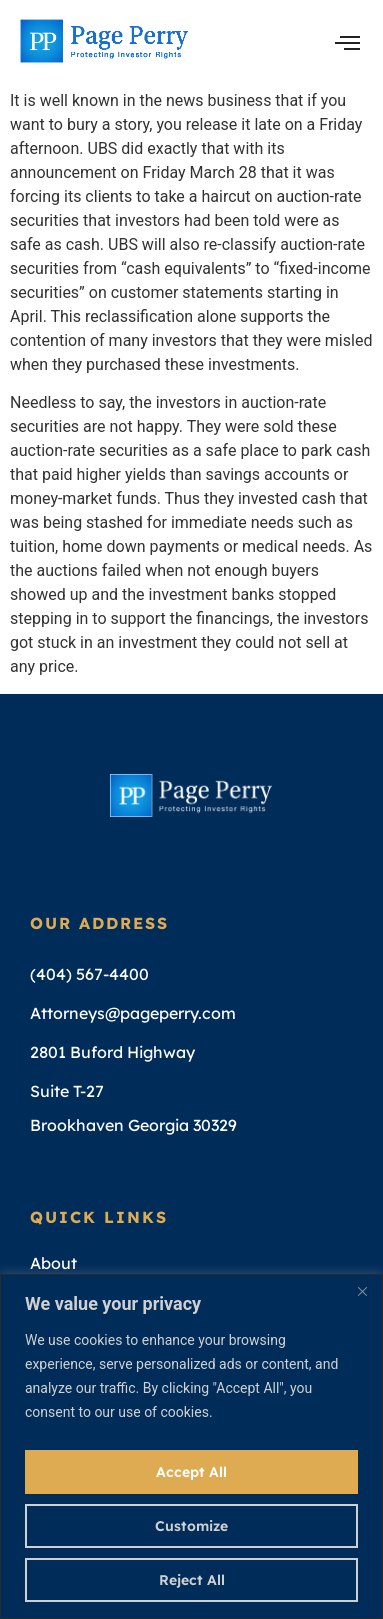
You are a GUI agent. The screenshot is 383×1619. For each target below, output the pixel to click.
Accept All (191, 1472)
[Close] (362, 1291)
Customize (191, 1526)
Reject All (192, 1580)
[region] (191, 1446)
